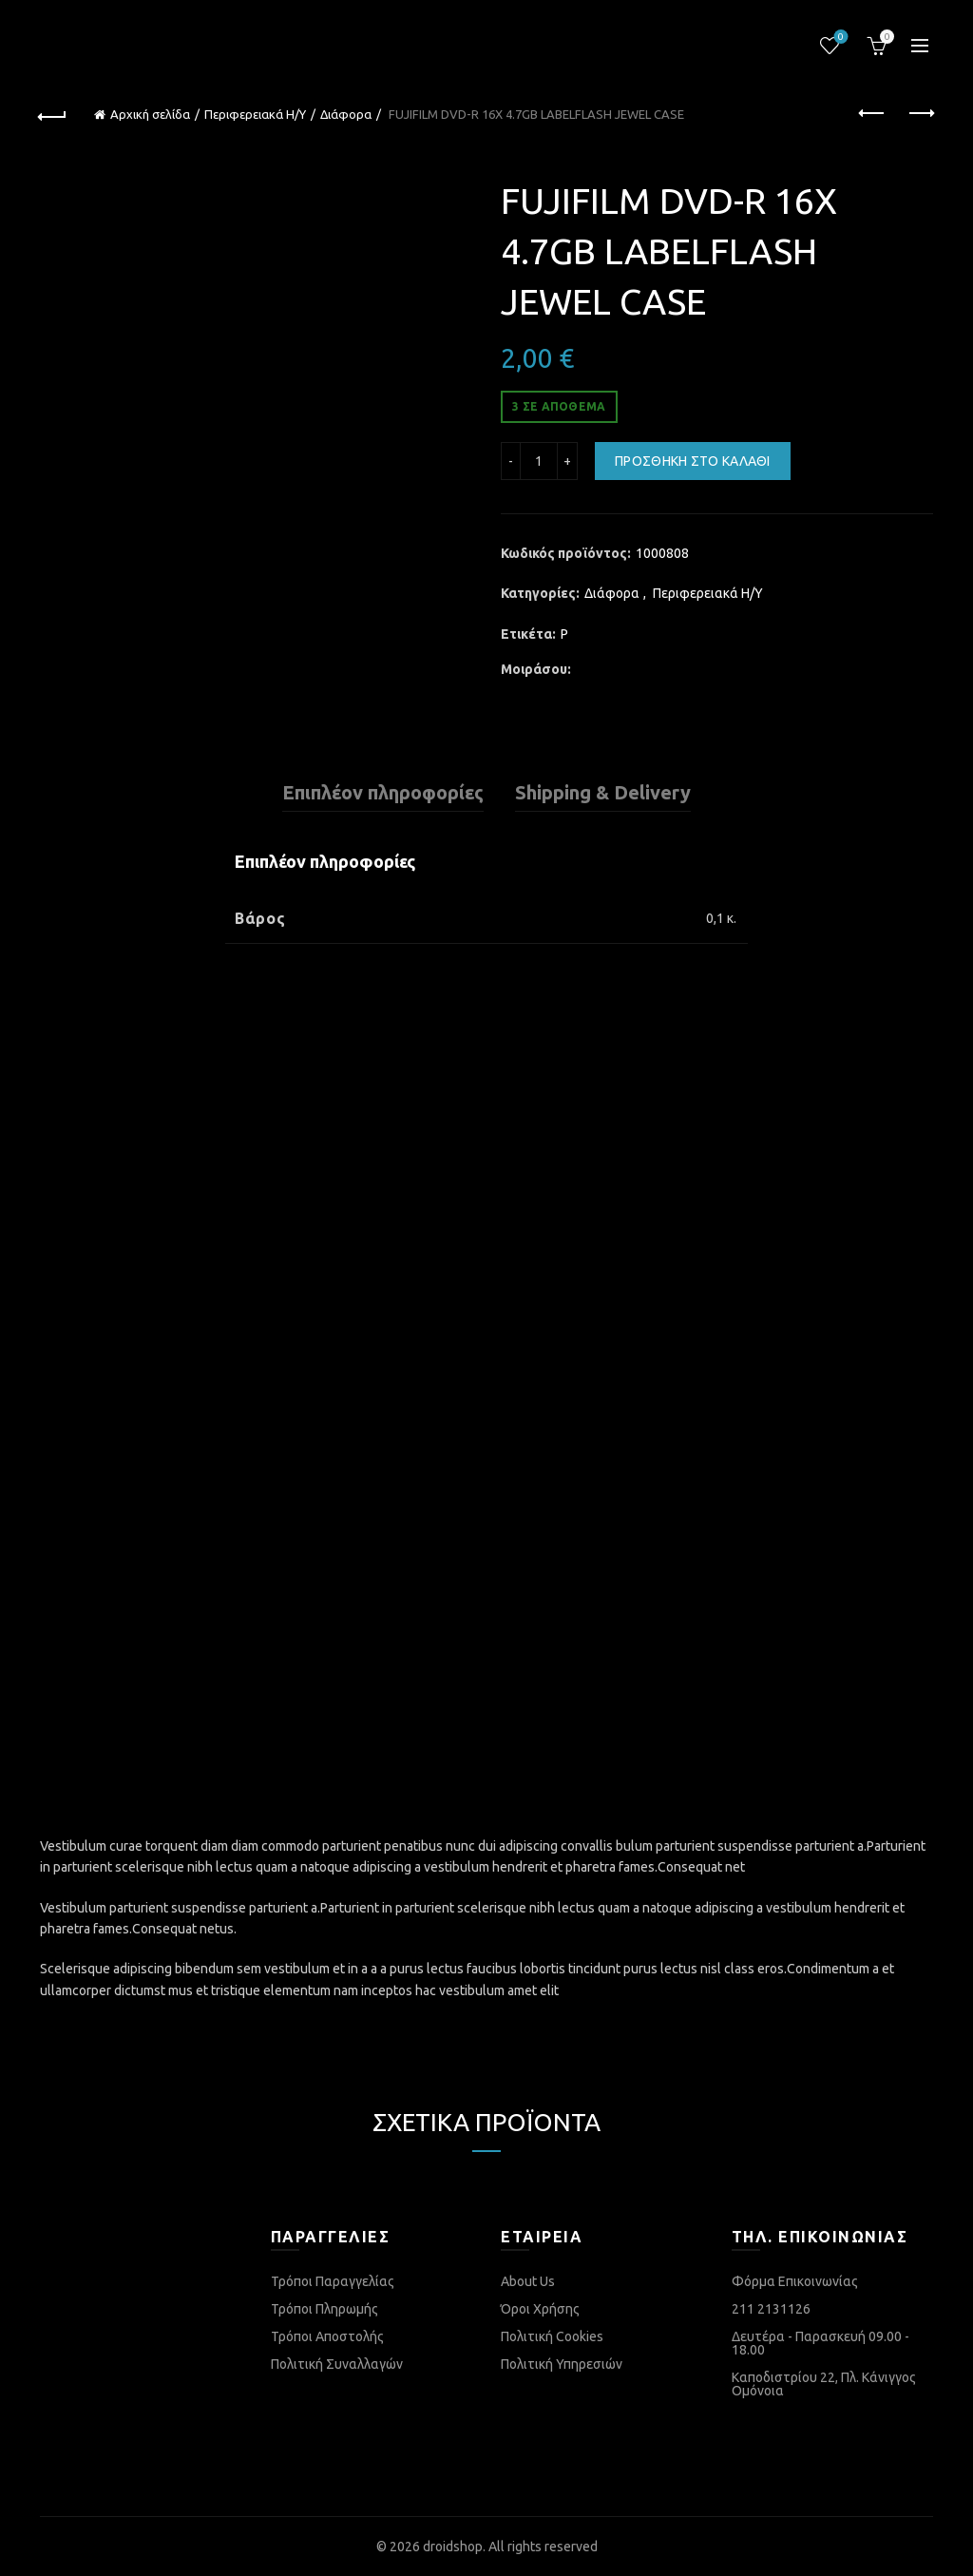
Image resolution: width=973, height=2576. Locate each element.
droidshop (453, 2546)
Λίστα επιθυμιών (839, 37)
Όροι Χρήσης (540, 2308)
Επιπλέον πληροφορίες (383, 792)
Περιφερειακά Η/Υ (255, 114)
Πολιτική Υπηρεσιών (561, 2364)
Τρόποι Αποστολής (327, 2336)
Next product (920, 113)
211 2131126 (771, 2308)
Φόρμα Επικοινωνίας (795, 2281)
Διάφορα (346, 114)
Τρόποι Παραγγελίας (332, 2281)
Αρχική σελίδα (150, 114)
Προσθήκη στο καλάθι (693, 461)
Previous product (873, 113)
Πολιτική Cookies (552, 2336)
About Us (528, 2281)
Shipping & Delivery (603, 792)
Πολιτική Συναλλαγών (337, 2364)
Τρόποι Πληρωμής (324, 2308)
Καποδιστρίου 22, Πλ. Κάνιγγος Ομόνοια (824, 2384)
